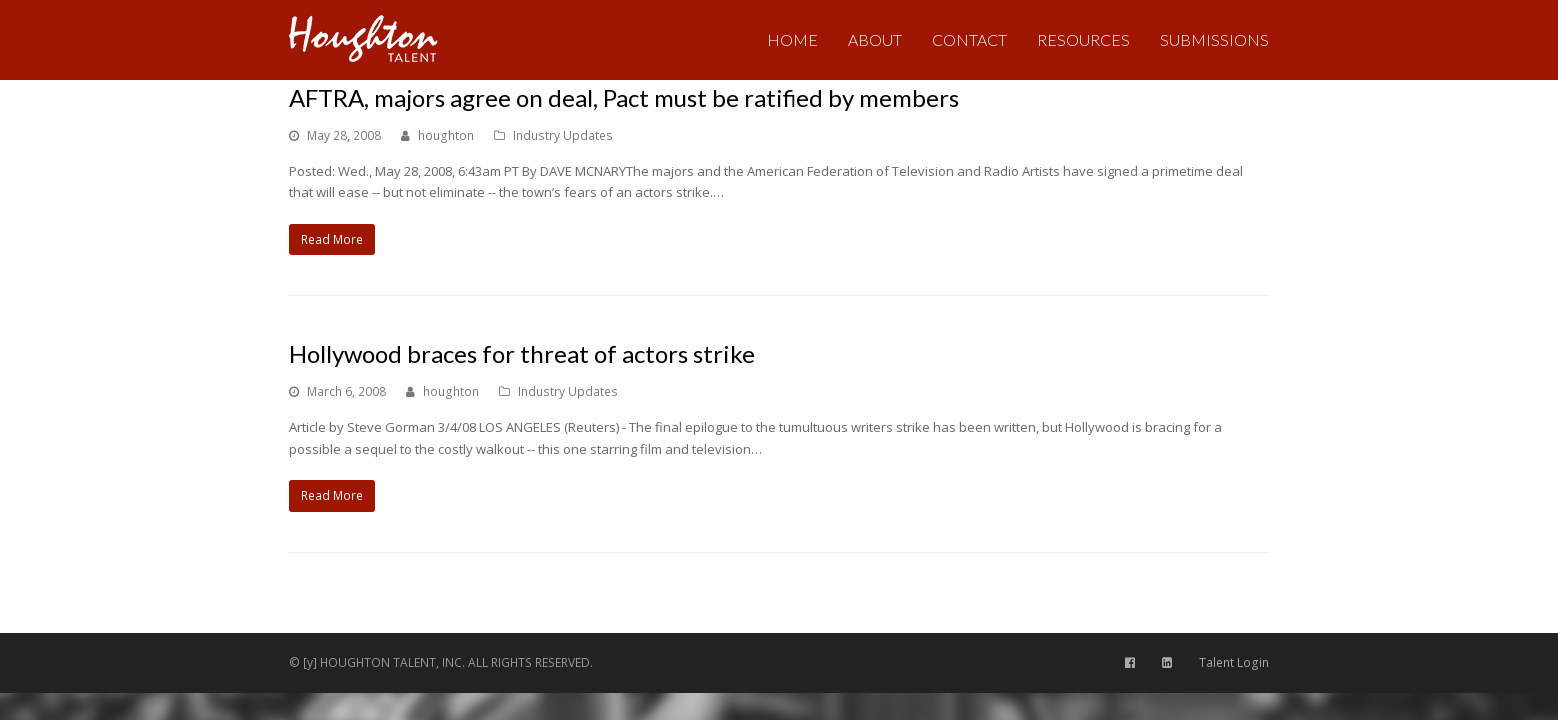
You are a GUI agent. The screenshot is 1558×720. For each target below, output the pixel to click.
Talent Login (1234, 662)
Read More (332, 239)
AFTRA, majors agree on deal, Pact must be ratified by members (624, 97)
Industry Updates (563, 135)
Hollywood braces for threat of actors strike (522, 353)
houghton (446, 135)
